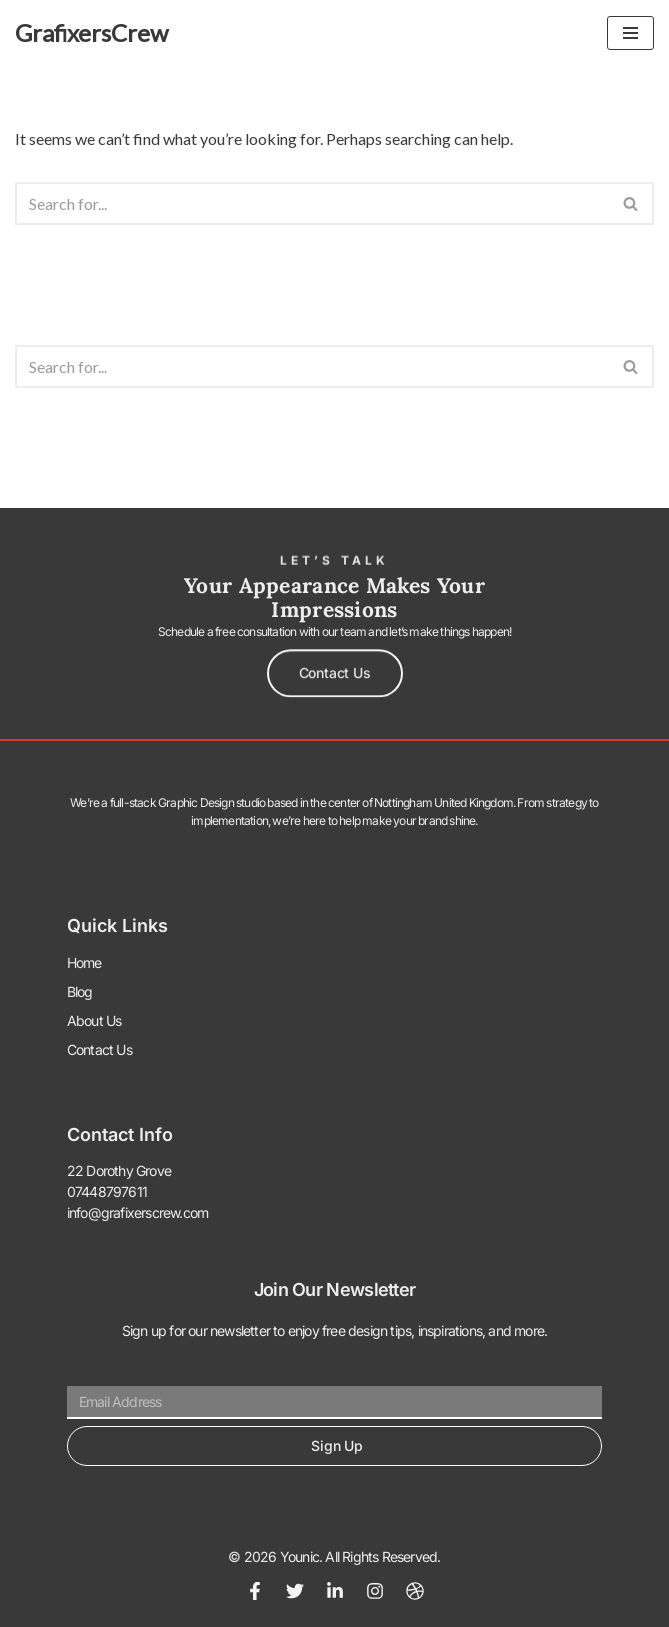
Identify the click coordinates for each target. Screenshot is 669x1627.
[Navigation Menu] (630, 33)
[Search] (312, 203)
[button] (335, 670)
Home (84, 962)
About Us (94, 1020)
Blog (80, 991)
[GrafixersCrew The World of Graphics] (91, 33)
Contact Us (99, 1049)
